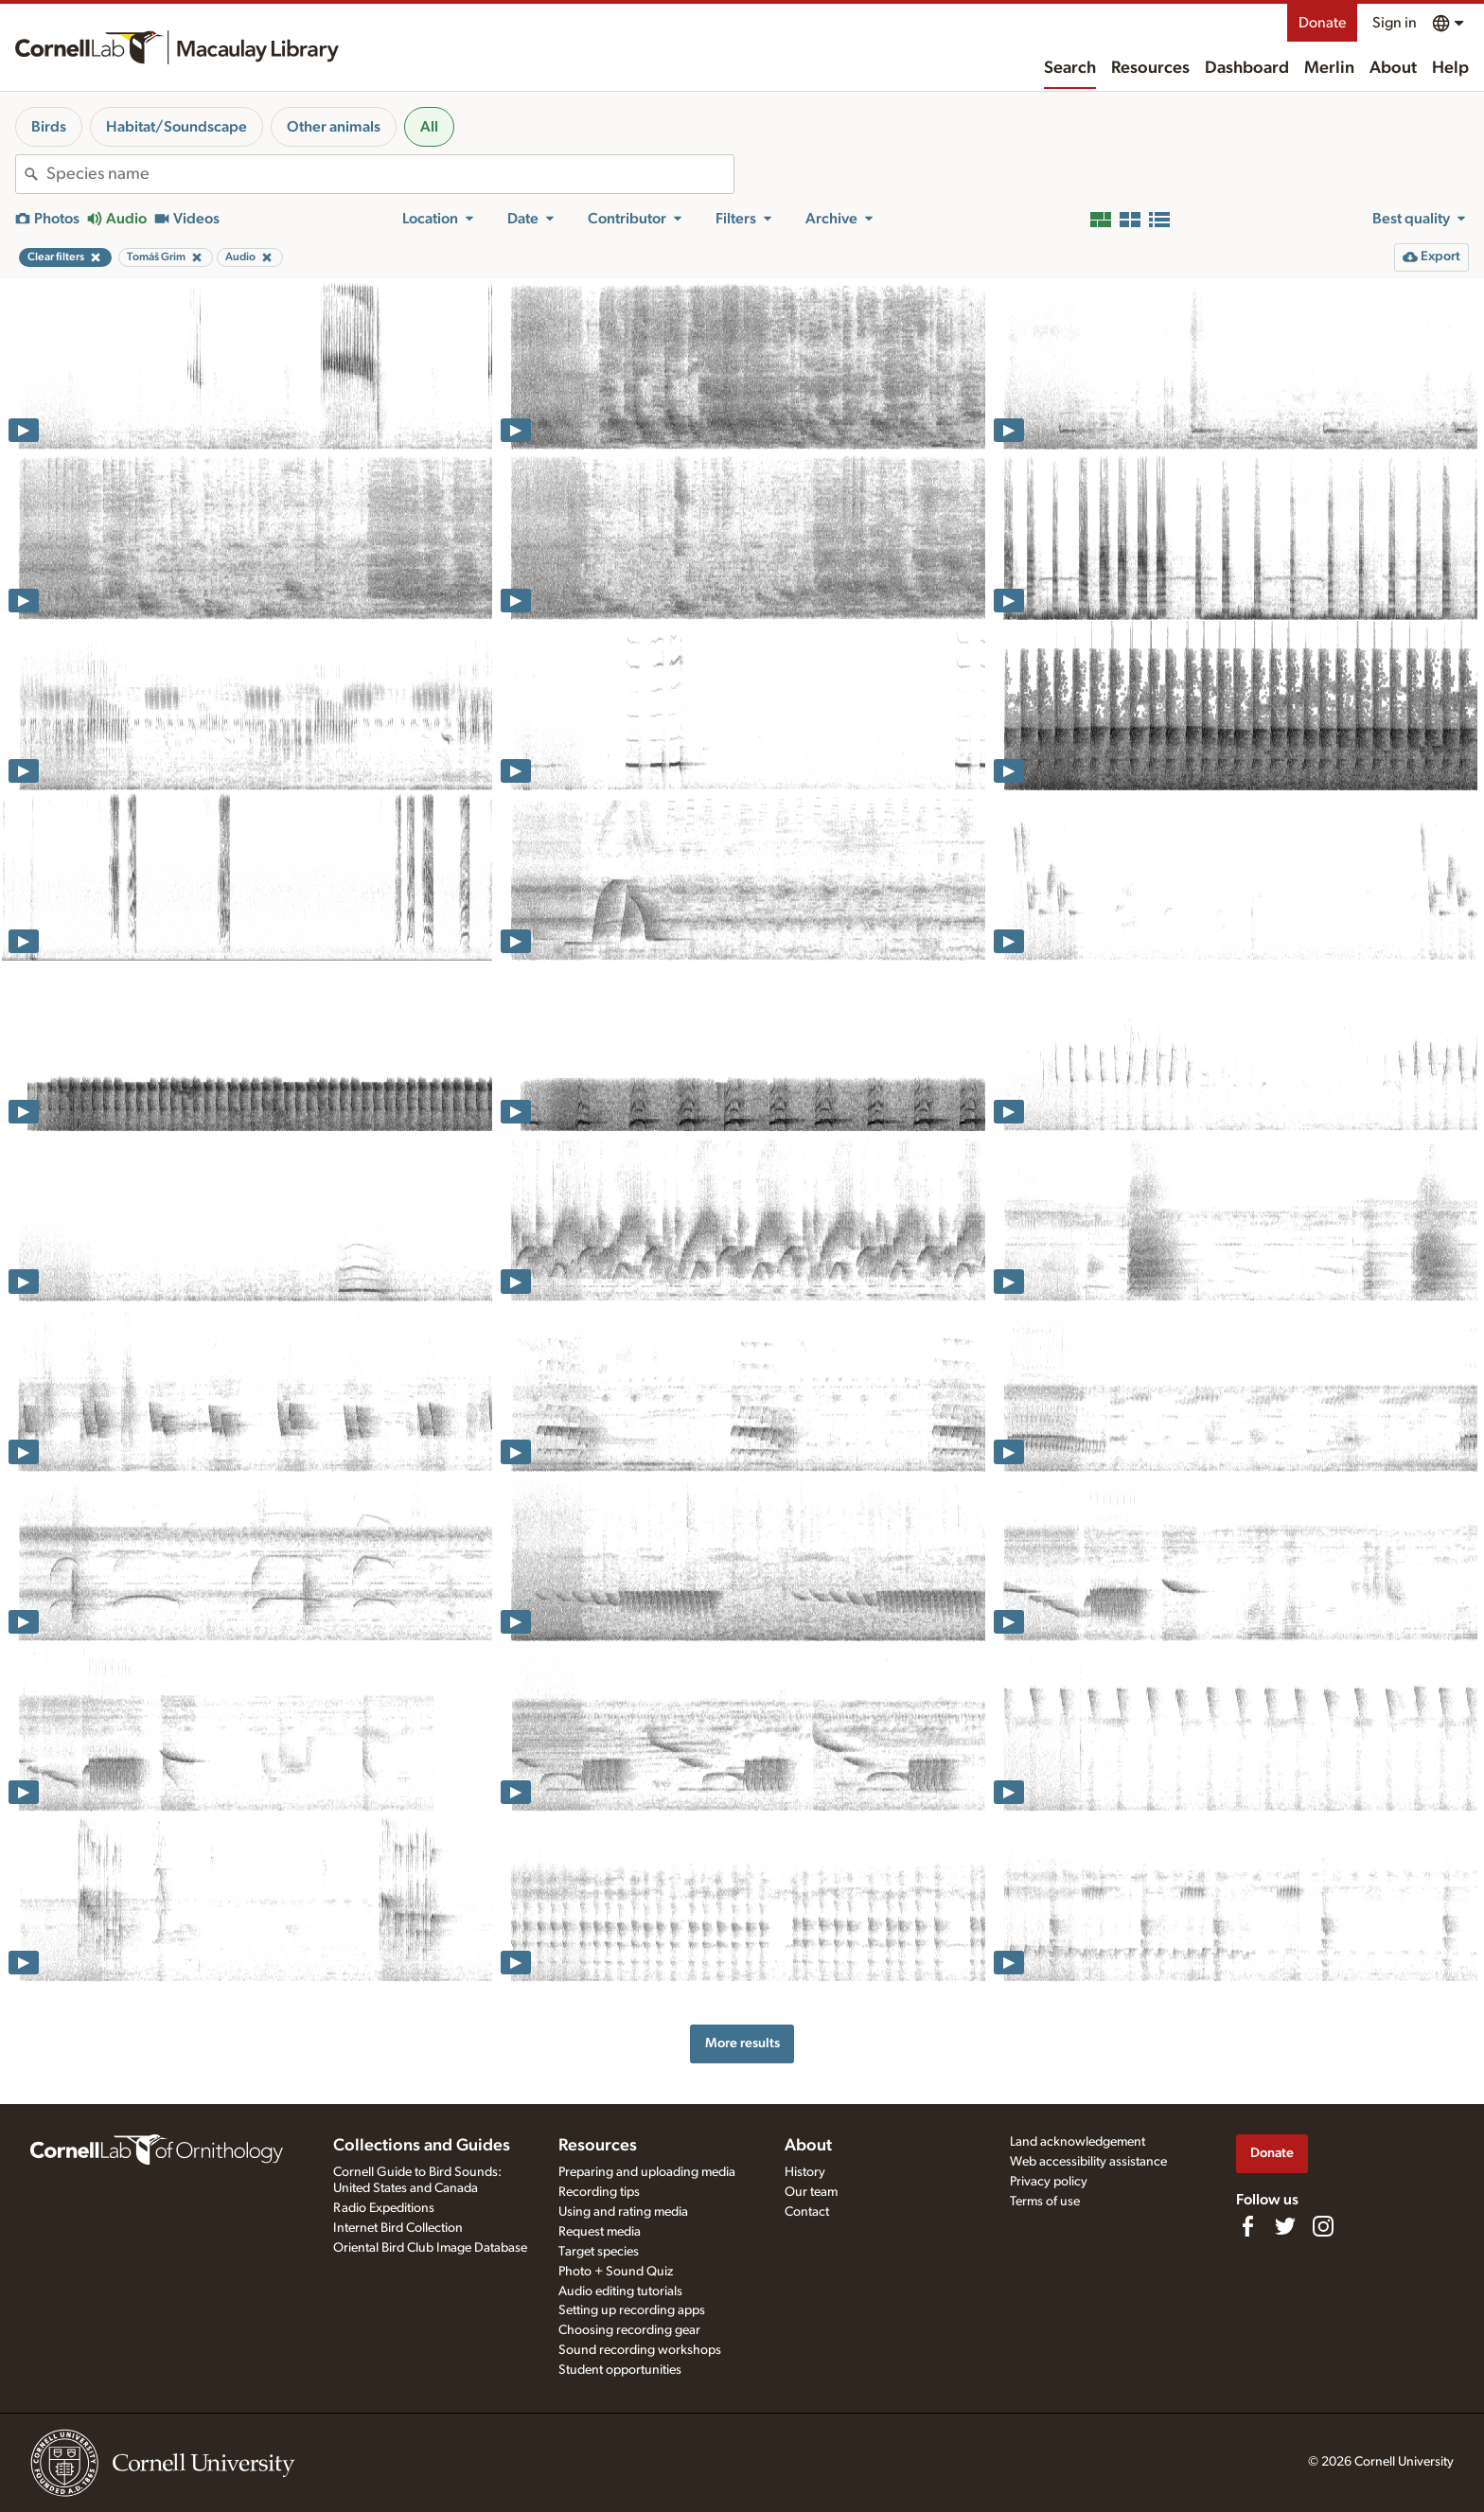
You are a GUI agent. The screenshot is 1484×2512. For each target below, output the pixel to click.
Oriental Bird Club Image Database (430, 2248)
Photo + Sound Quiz (615, 2271)
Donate (1322, 22)
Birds (48, 126)
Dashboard (1247, 68)
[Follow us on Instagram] (1323, 2226)
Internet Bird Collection (398, 2228)
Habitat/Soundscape (176, 126)
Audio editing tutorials (620, 2291)
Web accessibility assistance (1088, 2161)
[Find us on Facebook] (1247, 2226)
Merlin (1329, 68)
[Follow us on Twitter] (1285, 2226)
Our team (811, 2192)
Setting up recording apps (631, 2310)
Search (1070, 68)
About (1393, 68)
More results (742, 2043)
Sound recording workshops (639, 2350)
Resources (1150, 68)
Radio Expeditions (383, 2208)
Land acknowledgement (1077, 2142)
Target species (598, 2251)
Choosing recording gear (629, 2330)
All (429, 126)
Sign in (1394, 22)
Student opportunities (619, 2370)
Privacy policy (1048, 2181)
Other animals (333, 126)
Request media (599, 2231)
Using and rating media (623, 2212)
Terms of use (1045, 2201)
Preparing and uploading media (646, 2172)
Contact (807, 2212)
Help (1450, 68)
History (805, 2172)
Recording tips (599, 2192)
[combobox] (389, 174)
